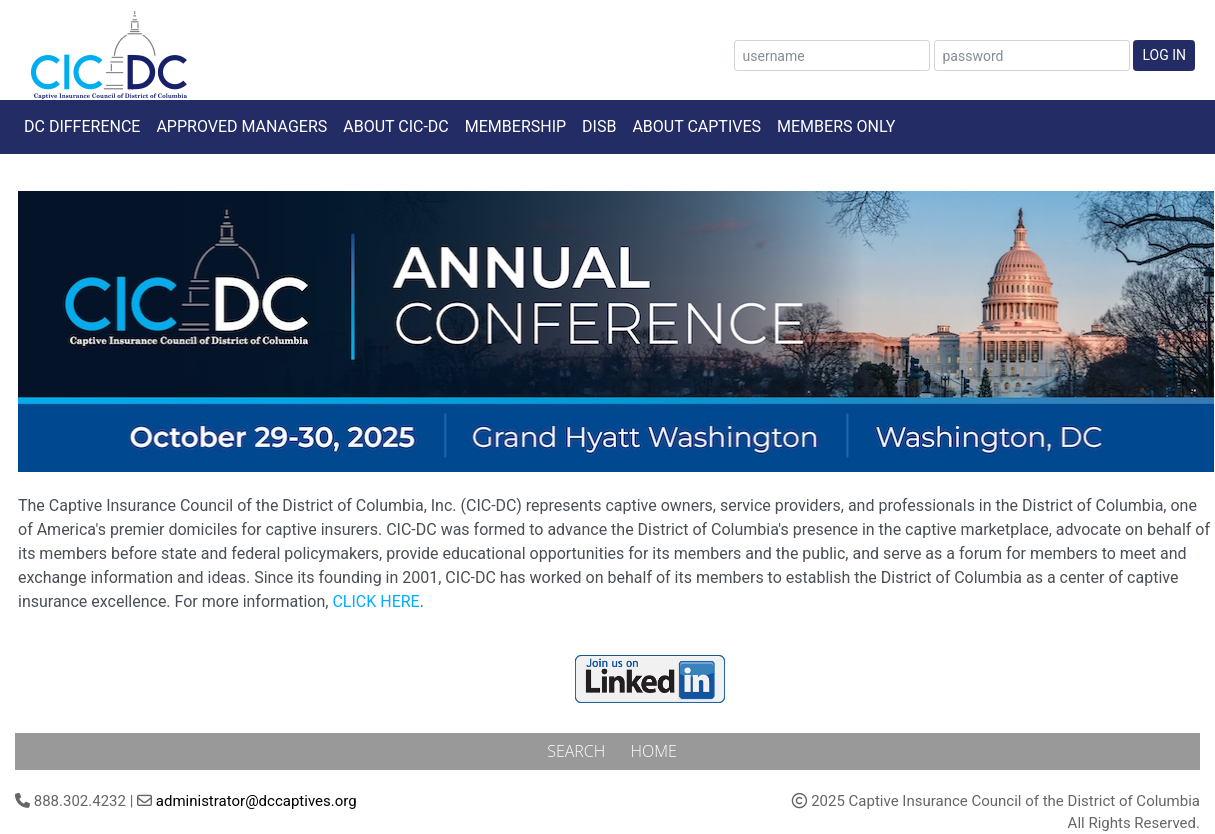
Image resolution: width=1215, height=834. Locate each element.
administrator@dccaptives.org (256, 801)
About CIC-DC (396, 126)
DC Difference (82, 126)
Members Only (836, 126)
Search (578, 751)
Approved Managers (241, 126)
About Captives (696, 126)
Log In (1164, 55)
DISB (599, 126)
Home (653, 751)
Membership (515, 126)
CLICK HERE (375, 601)
